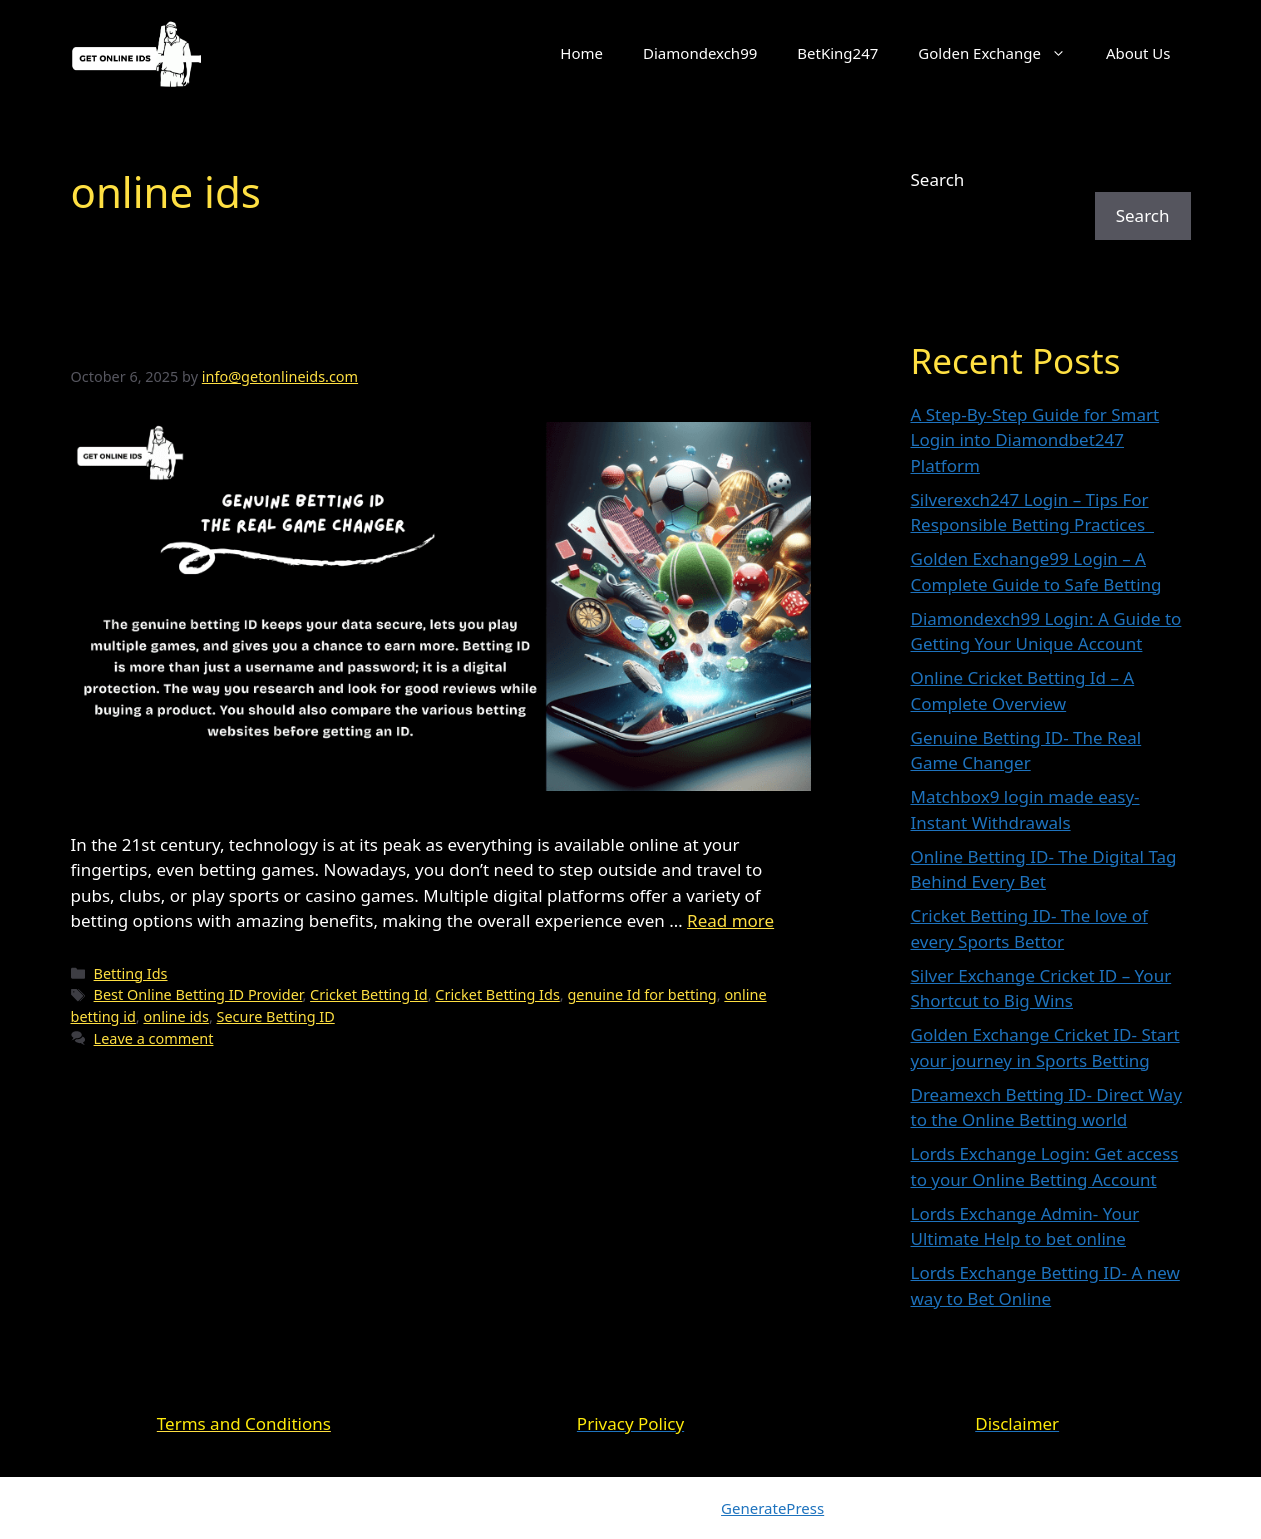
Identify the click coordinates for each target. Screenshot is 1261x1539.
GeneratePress (772, 1508)
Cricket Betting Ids (497, 994)
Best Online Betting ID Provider (198, 994)
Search (938, 179)
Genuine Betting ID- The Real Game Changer (436, 337)
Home (581, 53)
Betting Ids (131, 973)
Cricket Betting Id (369, 994)
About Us (1138, 53)
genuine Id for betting (641, 994)
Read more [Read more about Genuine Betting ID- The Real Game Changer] (730, 920)
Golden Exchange (1002, 53)
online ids (175, 1016)
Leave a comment (154, 1038)
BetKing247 (837, 53)
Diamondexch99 (700, 53)
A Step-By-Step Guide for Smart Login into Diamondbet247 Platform (1035, 440)
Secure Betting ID (276, 1016)
